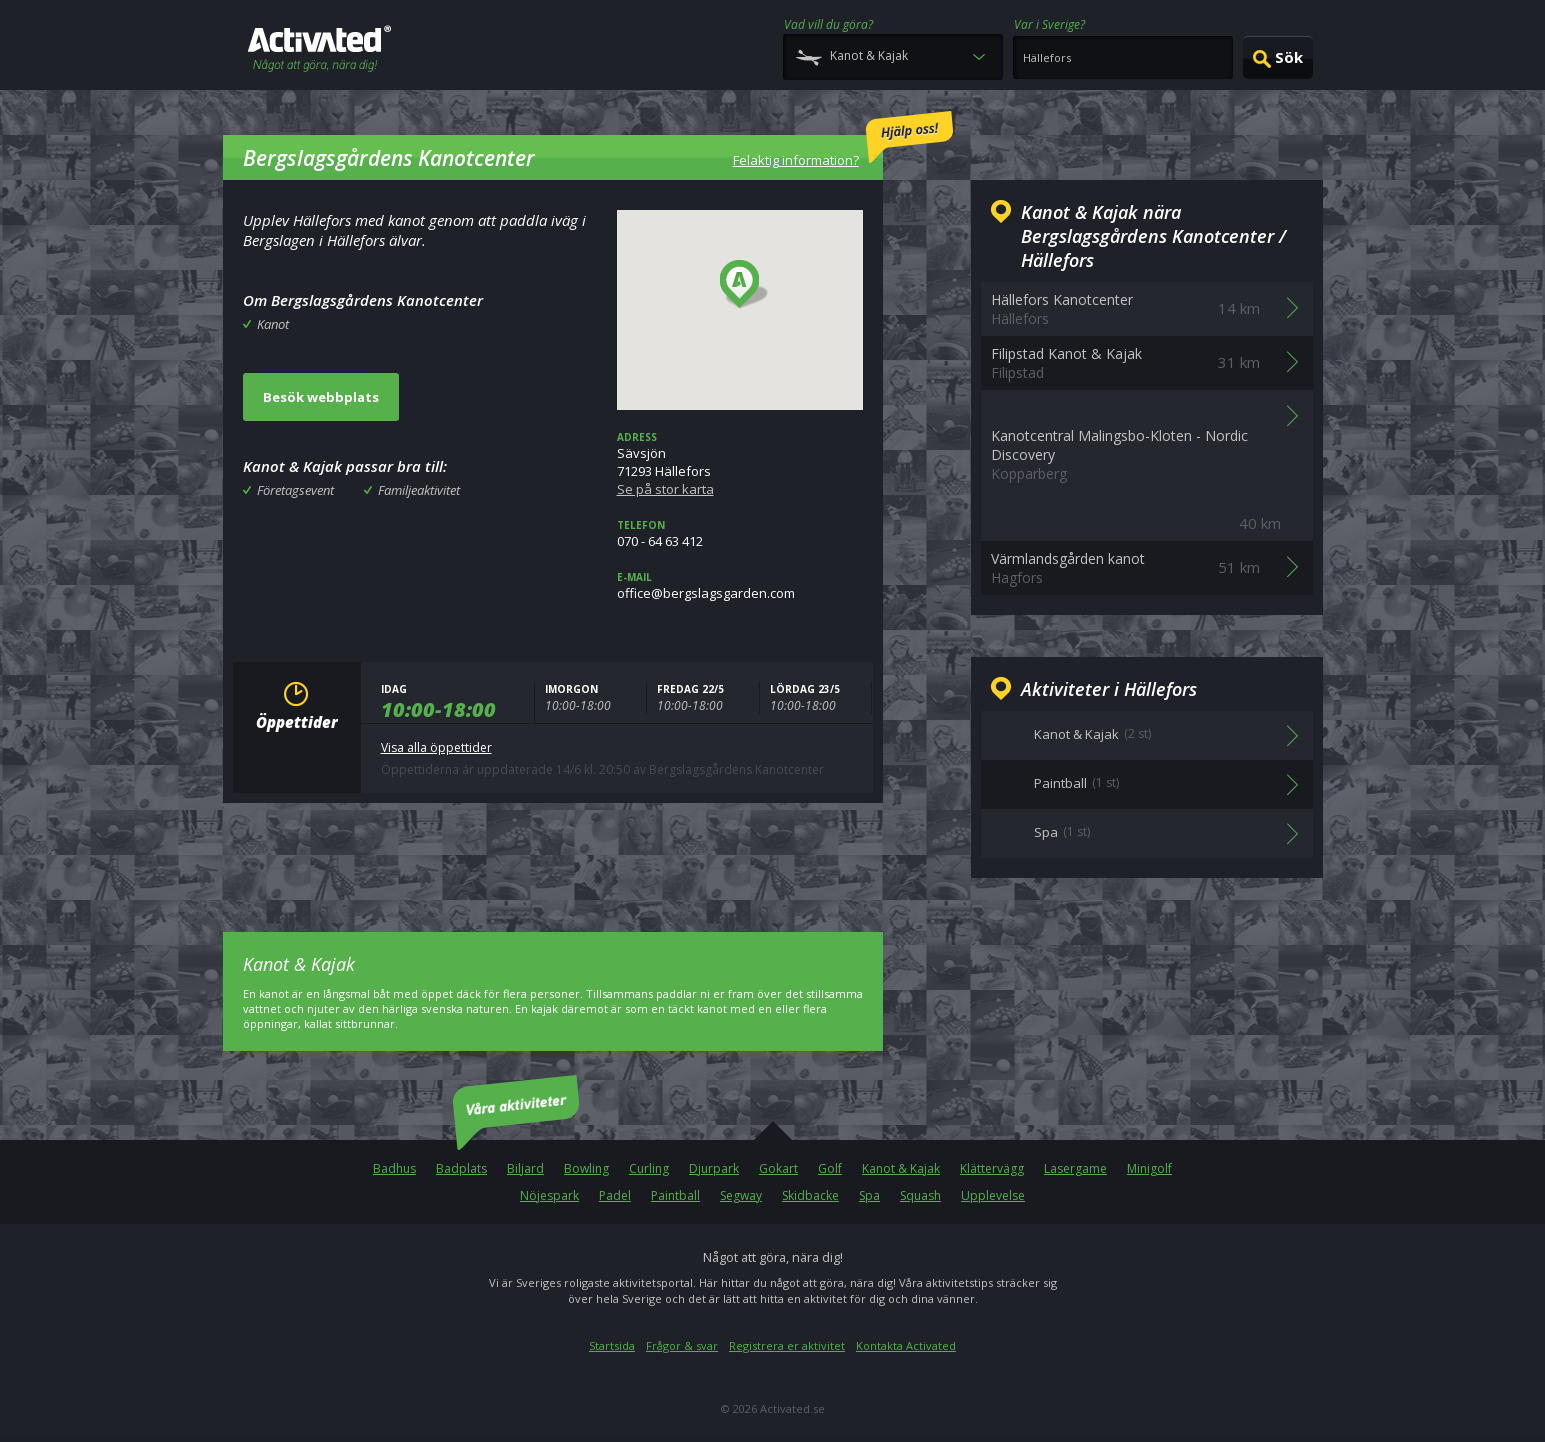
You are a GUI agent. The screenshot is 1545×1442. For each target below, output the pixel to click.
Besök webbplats (321, 397)
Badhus (394, 1168)
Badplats (461, 1168)
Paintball (675, 1195)
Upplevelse (993, 1195)
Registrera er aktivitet (787, 1345)
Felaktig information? (843, 140)
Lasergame (1075, 1168)
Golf (830, 1168)
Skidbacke (810, 1195)
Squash (920, 1195)
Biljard (525, 1168)
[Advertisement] (553, 853)
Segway (741, 1195)
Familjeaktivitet (419, 490)
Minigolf (1149, 1168)
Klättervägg (992, 1168)
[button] (744, 285)
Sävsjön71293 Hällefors (740, 464)
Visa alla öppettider (436, 747)
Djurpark (714, 1168)
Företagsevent (295, 490)
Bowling (586, 1168)
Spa (869, 1195)
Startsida (612, 1345)
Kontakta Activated (906, 1345)
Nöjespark (549, 1195)
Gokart (778, 1168)
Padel (615, 1195)
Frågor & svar (682, 1345)
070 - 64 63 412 (740, 534)
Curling (649, 1168)
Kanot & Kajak (901, 1168)
